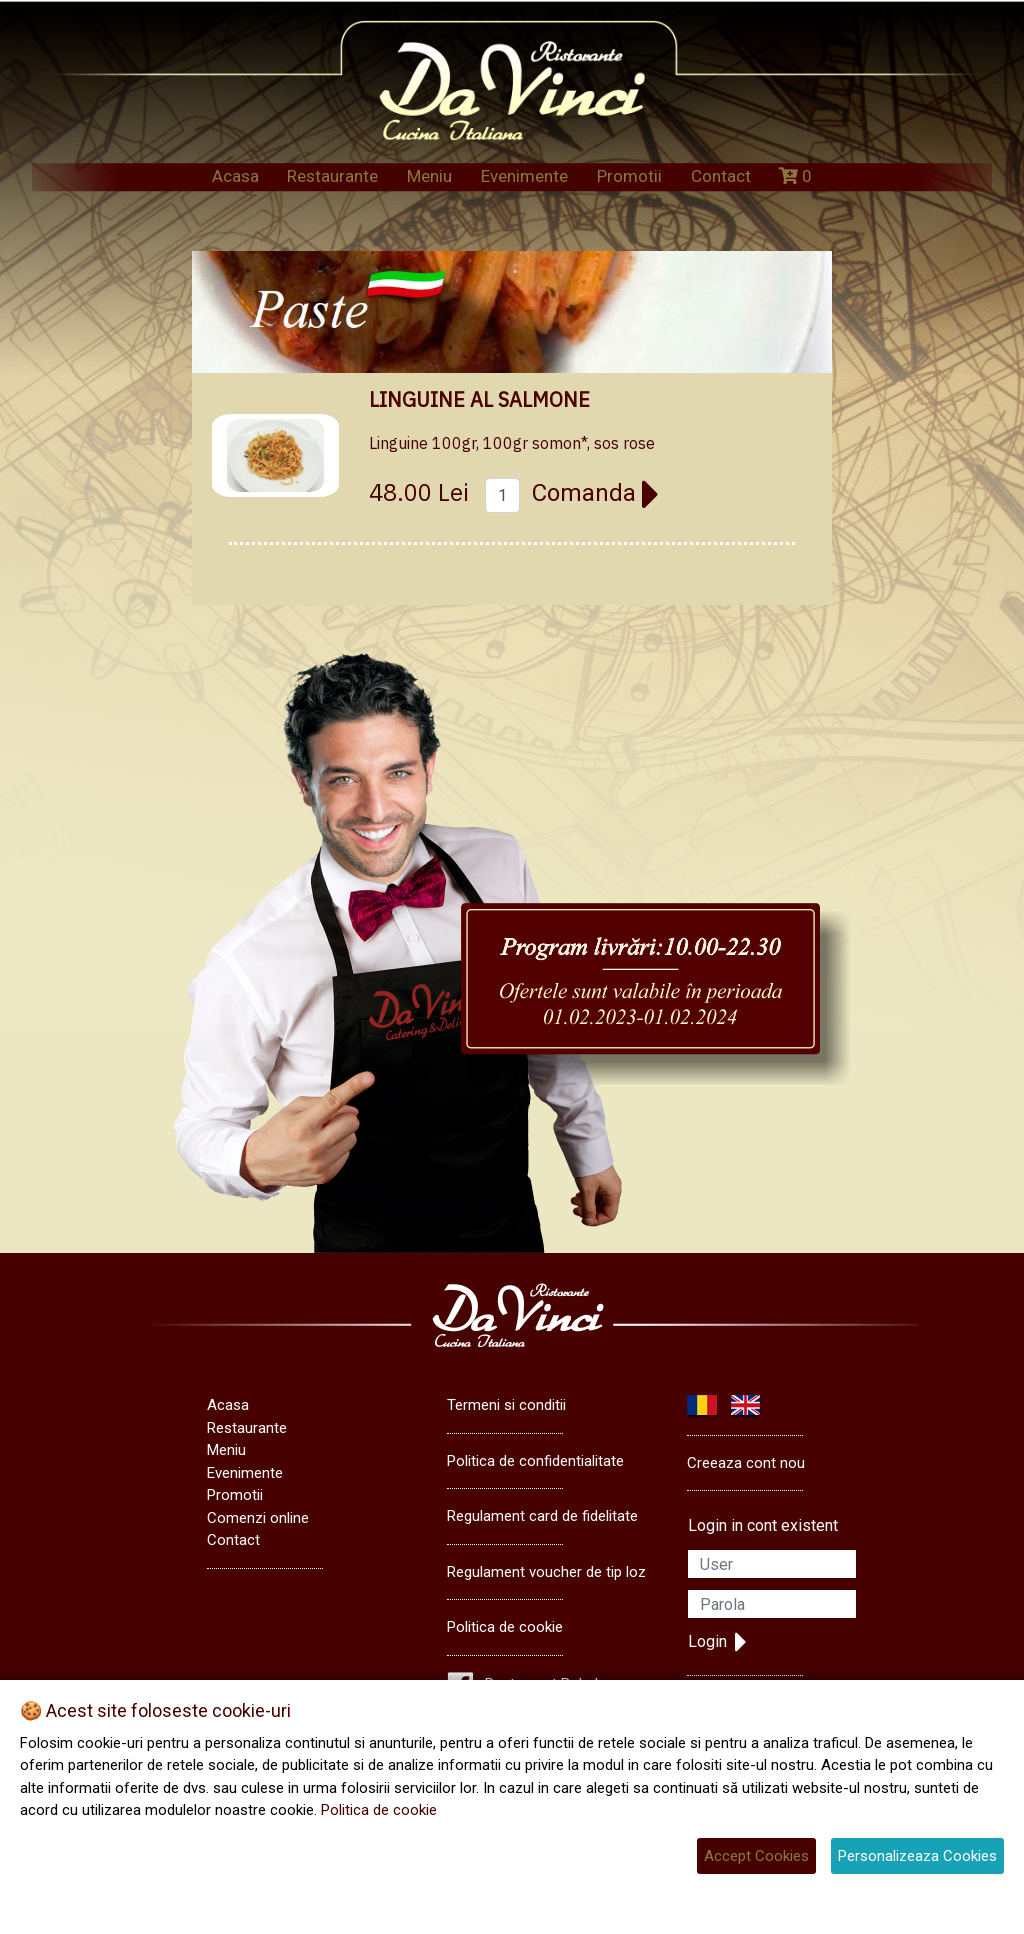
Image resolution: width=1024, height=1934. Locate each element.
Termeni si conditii (506, 1405)
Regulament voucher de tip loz (546, 1572)
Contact (721, 176)
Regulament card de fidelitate (542, 1516)
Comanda (596, 493)
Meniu (429, 176)
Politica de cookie (505, 1627)
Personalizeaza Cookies (917, 1856)
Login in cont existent (763, 1525)
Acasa (235, 176)
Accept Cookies (756, 1856)
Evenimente (524, 176)
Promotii (629, 176)
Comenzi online (258, 1518)
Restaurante (332, 176)
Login (717, 1642)
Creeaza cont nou (746, 1463)
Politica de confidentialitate (535, 1461)
